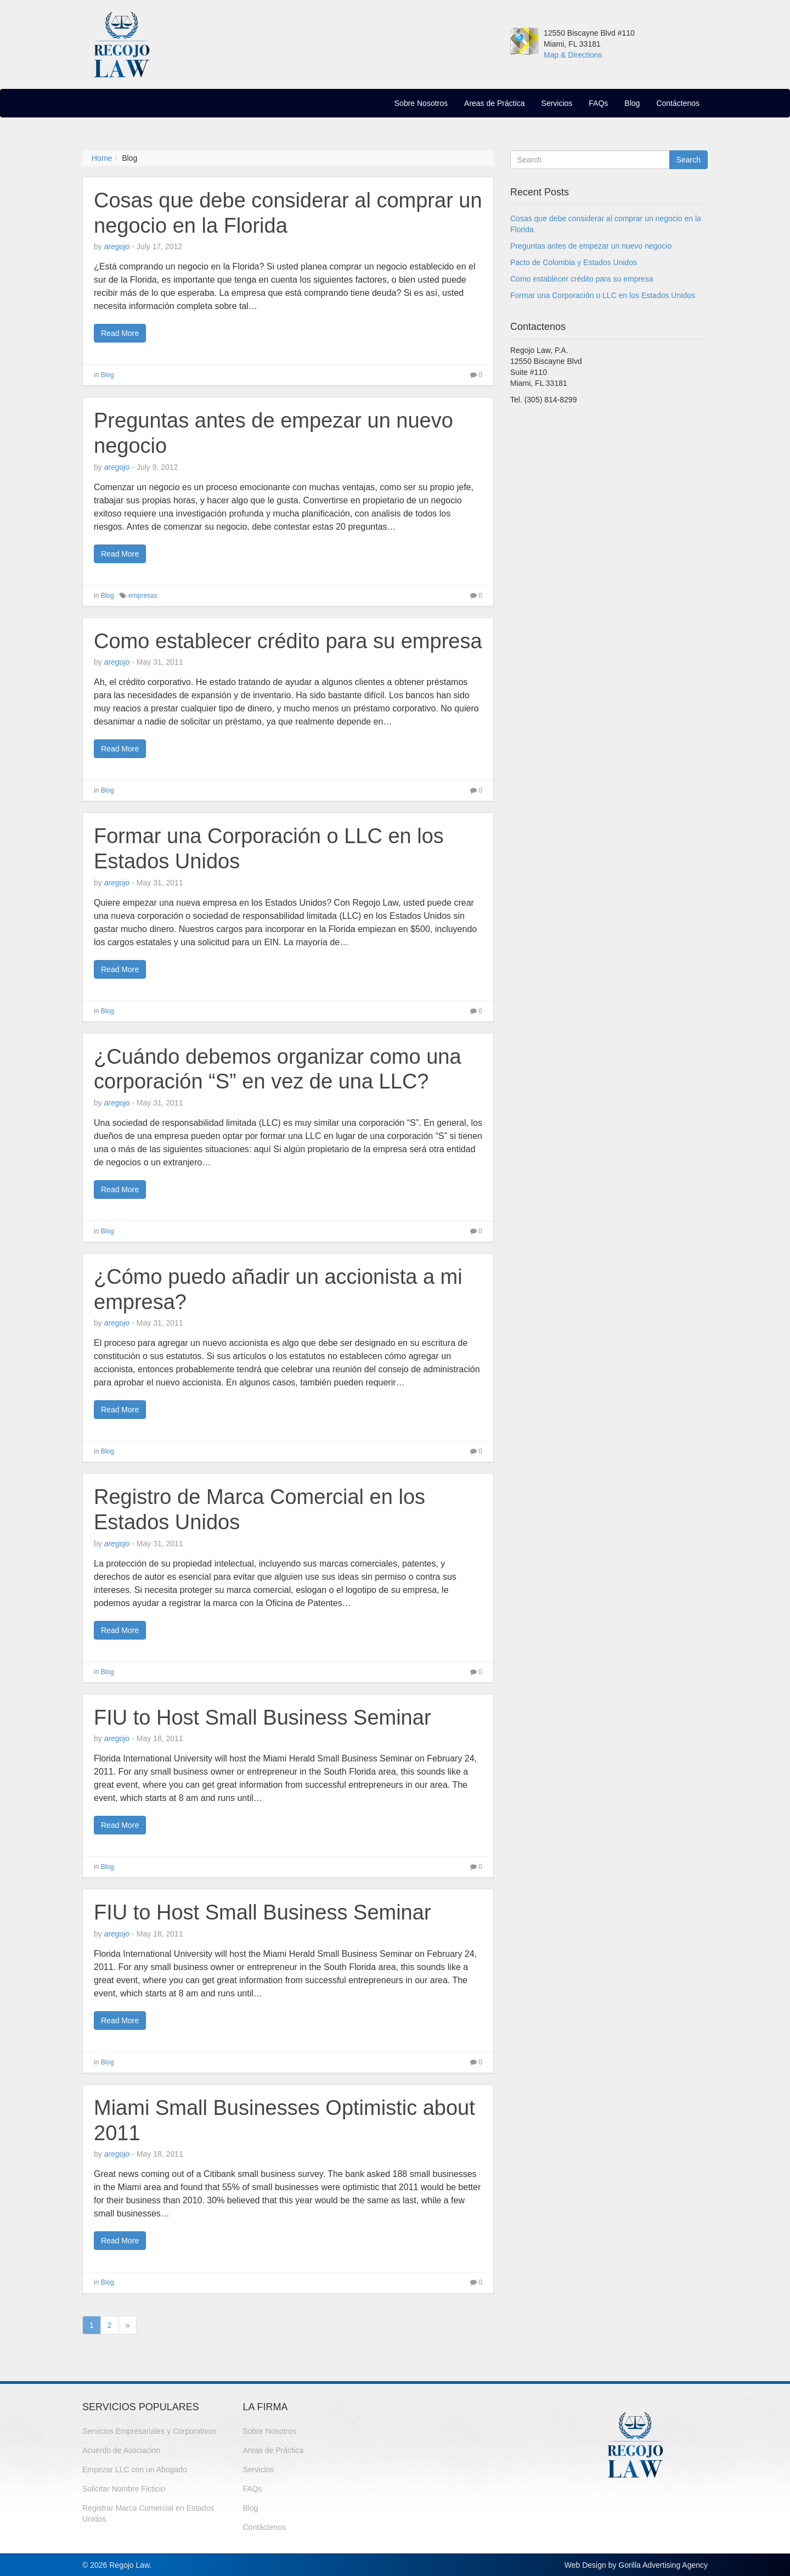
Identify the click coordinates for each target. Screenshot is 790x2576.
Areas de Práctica (494, 103)
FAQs (598, 103)
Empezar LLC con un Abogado (134, 2469)
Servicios (557, 103)
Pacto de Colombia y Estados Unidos (573, 262)
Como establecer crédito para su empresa (288, 641)
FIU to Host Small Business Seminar (262, 1717)
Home (102, 158)
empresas (142, 595)
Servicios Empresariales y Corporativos (149, 2431)
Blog (632, 103)
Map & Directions (573, 54)
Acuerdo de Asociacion (121, 2450)
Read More (120, 333)
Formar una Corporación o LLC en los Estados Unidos (602, 295)
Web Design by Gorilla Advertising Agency (636, 2565)
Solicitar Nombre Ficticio (123, 2488)
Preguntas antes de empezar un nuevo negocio (591, 246)
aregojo (117, 246)
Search (688, 159)
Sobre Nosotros (421, 103)
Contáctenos (677, 103)
